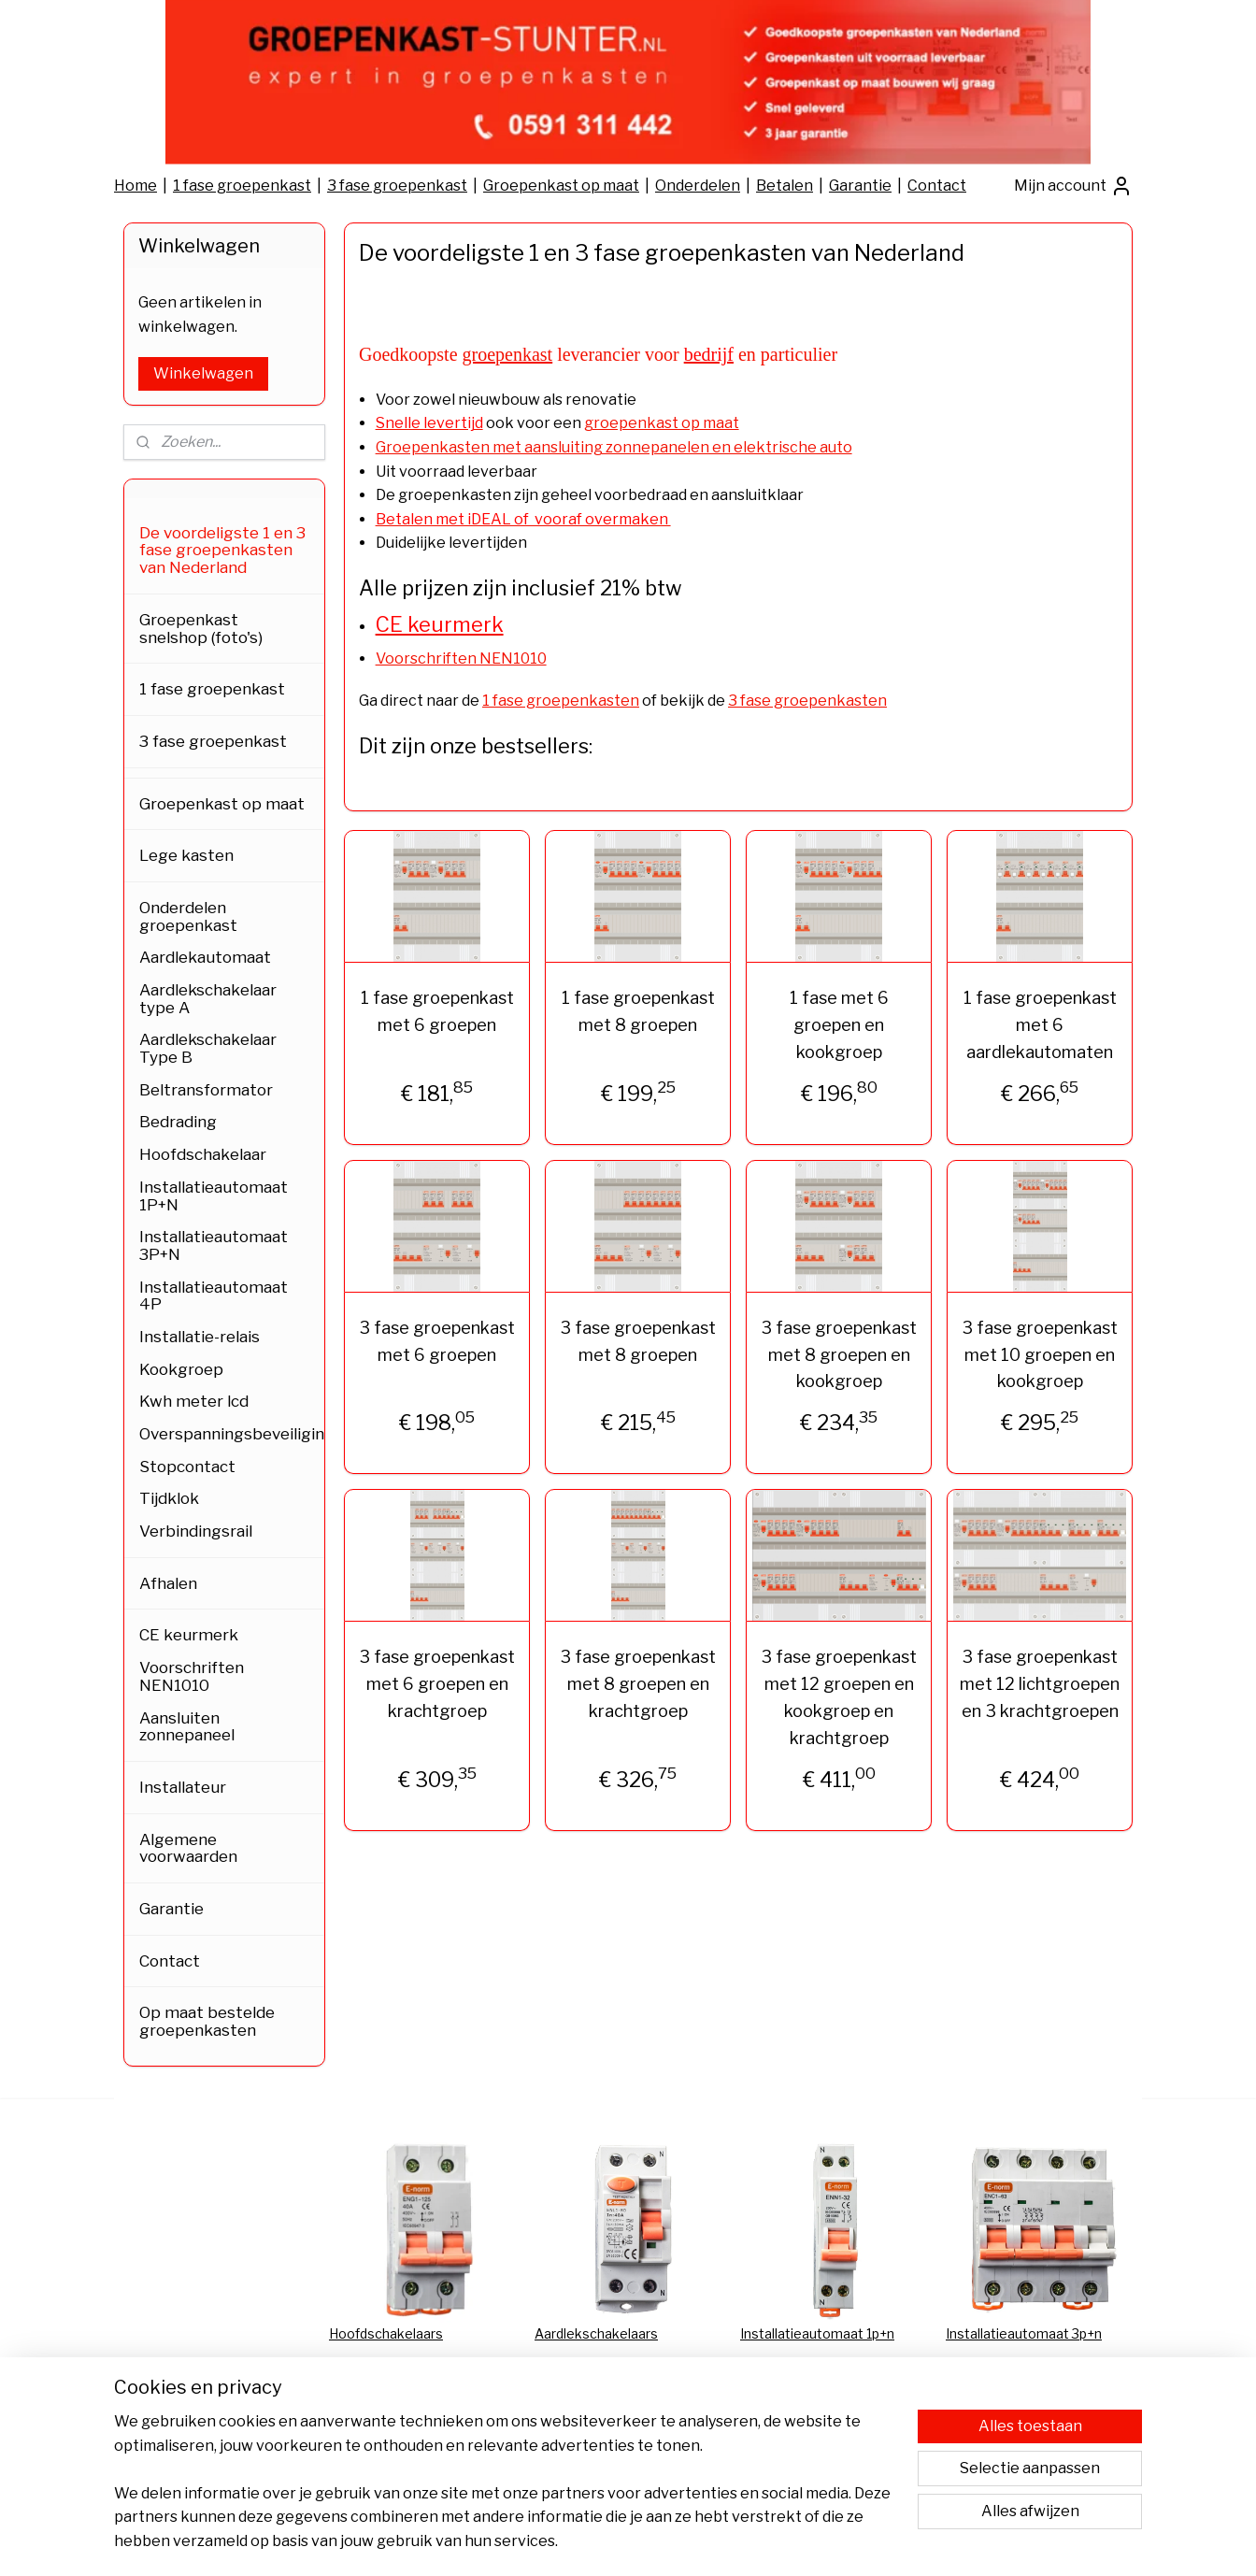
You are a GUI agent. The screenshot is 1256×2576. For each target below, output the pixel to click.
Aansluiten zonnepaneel (187, 1727)
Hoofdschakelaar (202, 1154)
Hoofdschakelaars (386, 2333)
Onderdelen (697, 185)
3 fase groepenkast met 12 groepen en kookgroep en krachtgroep (839, 1697)
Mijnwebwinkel (835, 2541)
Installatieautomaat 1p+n (817, 2333)
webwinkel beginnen (683, 2541)
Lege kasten (186, 855)
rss (619, 2541)
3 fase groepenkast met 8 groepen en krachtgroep (638, 1684)
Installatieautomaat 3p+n (1024, 2333)
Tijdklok (169, 1498)
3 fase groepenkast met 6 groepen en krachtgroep (437, 1684)
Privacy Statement (388, 2396)
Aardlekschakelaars (596, 2333)
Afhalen (168, 1583)
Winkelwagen (203, 373)
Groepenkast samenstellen (1031, 2417)
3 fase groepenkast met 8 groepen (638, 1341)
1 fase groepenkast (242, 185)
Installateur (182, 1787)
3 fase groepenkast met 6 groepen (437, 1341)
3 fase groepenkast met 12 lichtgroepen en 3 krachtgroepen (1040, 1684)
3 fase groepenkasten (807, 700)
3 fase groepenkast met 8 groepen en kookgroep (839, 1355)
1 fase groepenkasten (560, 700)
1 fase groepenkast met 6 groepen (436, 1011)
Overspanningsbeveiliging (231, 1433)
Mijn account (1073, 186)
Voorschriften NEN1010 (460, 658)
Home (135, 185)
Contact (936, 185)
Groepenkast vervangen (1022, 2375)
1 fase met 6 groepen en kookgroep (838, 1025)
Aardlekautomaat (205, 957)
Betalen (784, 185)
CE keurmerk (188, 1634)
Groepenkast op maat (561, 185)
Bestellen (359, 2438)
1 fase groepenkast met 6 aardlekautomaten (1039, 1025)
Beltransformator (206, 1089)
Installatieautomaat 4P (213, 1296)
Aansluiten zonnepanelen (818, 2417)
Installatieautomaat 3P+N (213, 1245)
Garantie (860, 185)
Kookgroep (181, 1369)
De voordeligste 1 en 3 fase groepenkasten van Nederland (222, 550)
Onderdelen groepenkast (188, 916)
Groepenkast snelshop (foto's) (201, 628)
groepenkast (507, 354)
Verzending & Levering (606, 2417)
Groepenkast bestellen (1018, 2396)
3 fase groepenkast (397, 185)
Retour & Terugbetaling (607, 2438)
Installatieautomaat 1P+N (213, 1196)
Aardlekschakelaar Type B (208, 1048)
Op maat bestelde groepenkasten (207, 2021)
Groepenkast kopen (1008, 2438)
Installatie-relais (199, 1336)
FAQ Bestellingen (794, 2396)
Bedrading (178, 1121)
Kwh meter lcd (194, 1401)
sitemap (587, 2541)
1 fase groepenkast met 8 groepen (637, 1011)
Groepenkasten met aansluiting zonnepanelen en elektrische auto (613, 447)
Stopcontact (187, 1466)
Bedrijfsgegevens (591, 2459)
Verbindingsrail (195, 1531)
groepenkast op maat (660, 423)
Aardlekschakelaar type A (208, 998)
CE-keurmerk (781, 2375)
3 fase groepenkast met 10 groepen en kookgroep (1040, 1355)
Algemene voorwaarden (188, 1848)
